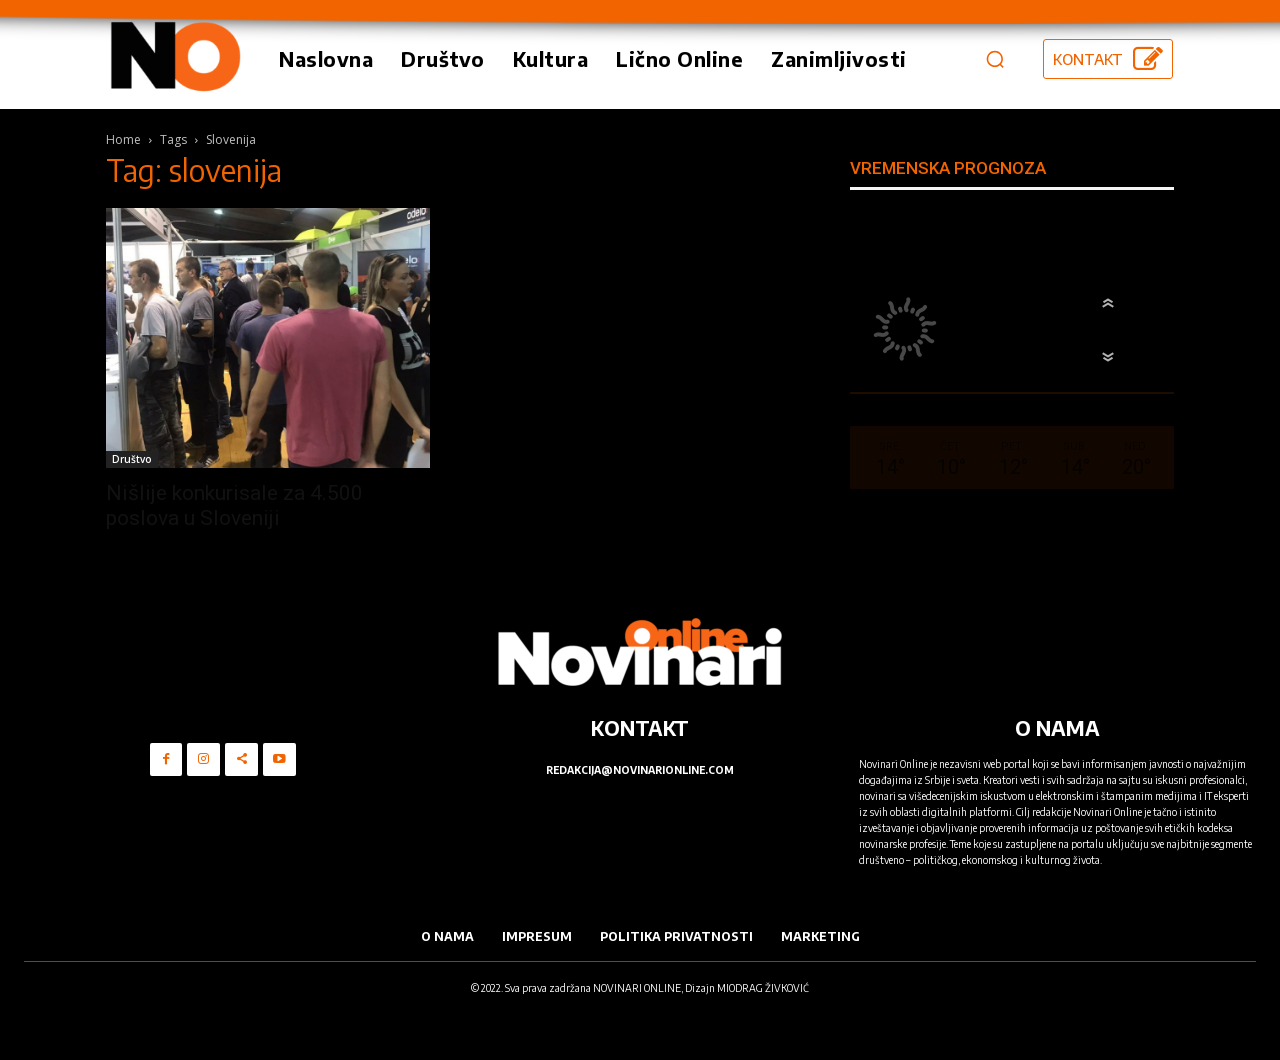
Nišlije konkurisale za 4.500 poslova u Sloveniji (234, 505)
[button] (995, 59)
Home (123, 139)
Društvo (132, 459)
